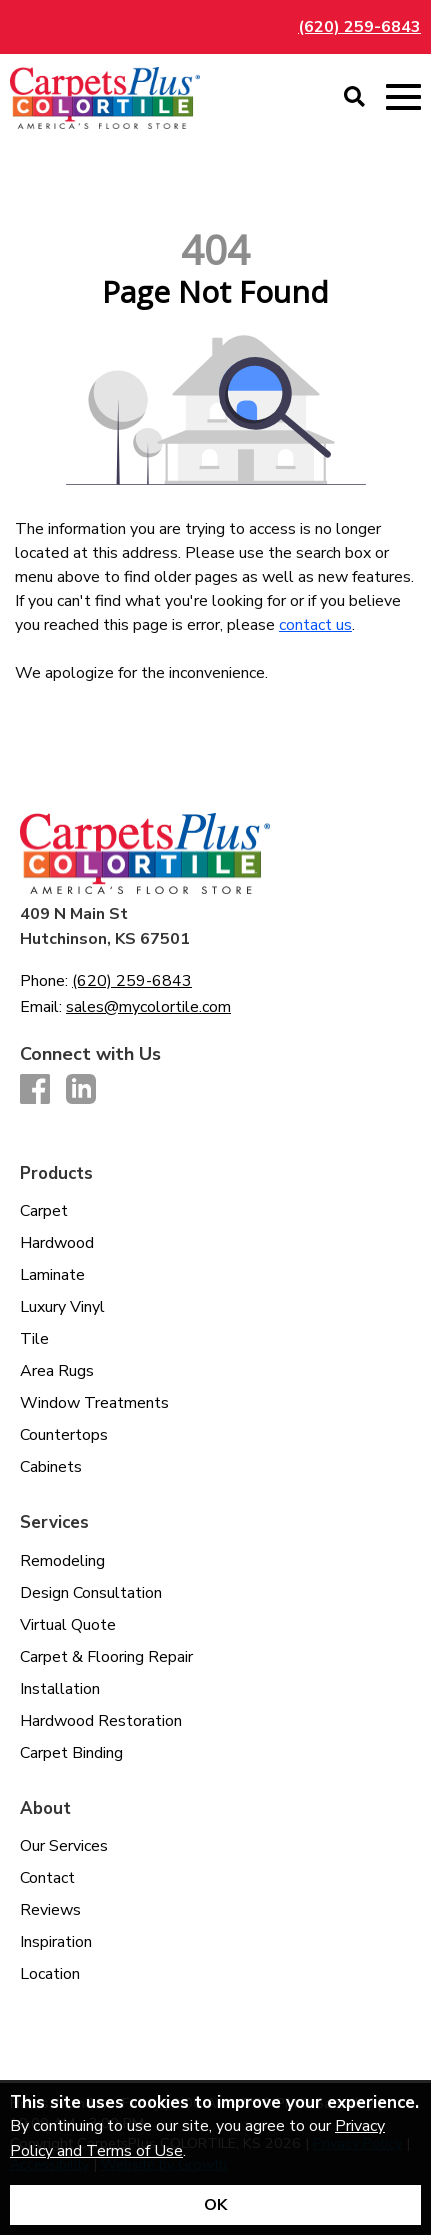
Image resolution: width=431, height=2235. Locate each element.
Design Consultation (91, 1593)
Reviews (50, 1910)
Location (50, 1974)
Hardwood (57, 1243)
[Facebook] (35, 1090)
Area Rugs (57, 1371)
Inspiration (56, 1942)
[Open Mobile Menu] (403, 97)
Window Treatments (94, 1403)
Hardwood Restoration (101, 1721)
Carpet (44, 1211)
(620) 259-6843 (359, 27)
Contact (47, 1878)
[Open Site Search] (354, 98)
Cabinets (51, 1467)
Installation (60, 1689)
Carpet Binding (71, 1753)
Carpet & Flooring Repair (106, 1657)
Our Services (64, 1846)
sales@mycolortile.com (148, 1007)
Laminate (52, 1275)
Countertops (64, 1435)
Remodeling (62, 1561)
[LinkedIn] (81, 1090)
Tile (34, 1339)
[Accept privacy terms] (215, 2205)
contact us (315, 625)
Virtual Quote (68, 1625)
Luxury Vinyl (62, 1307)
